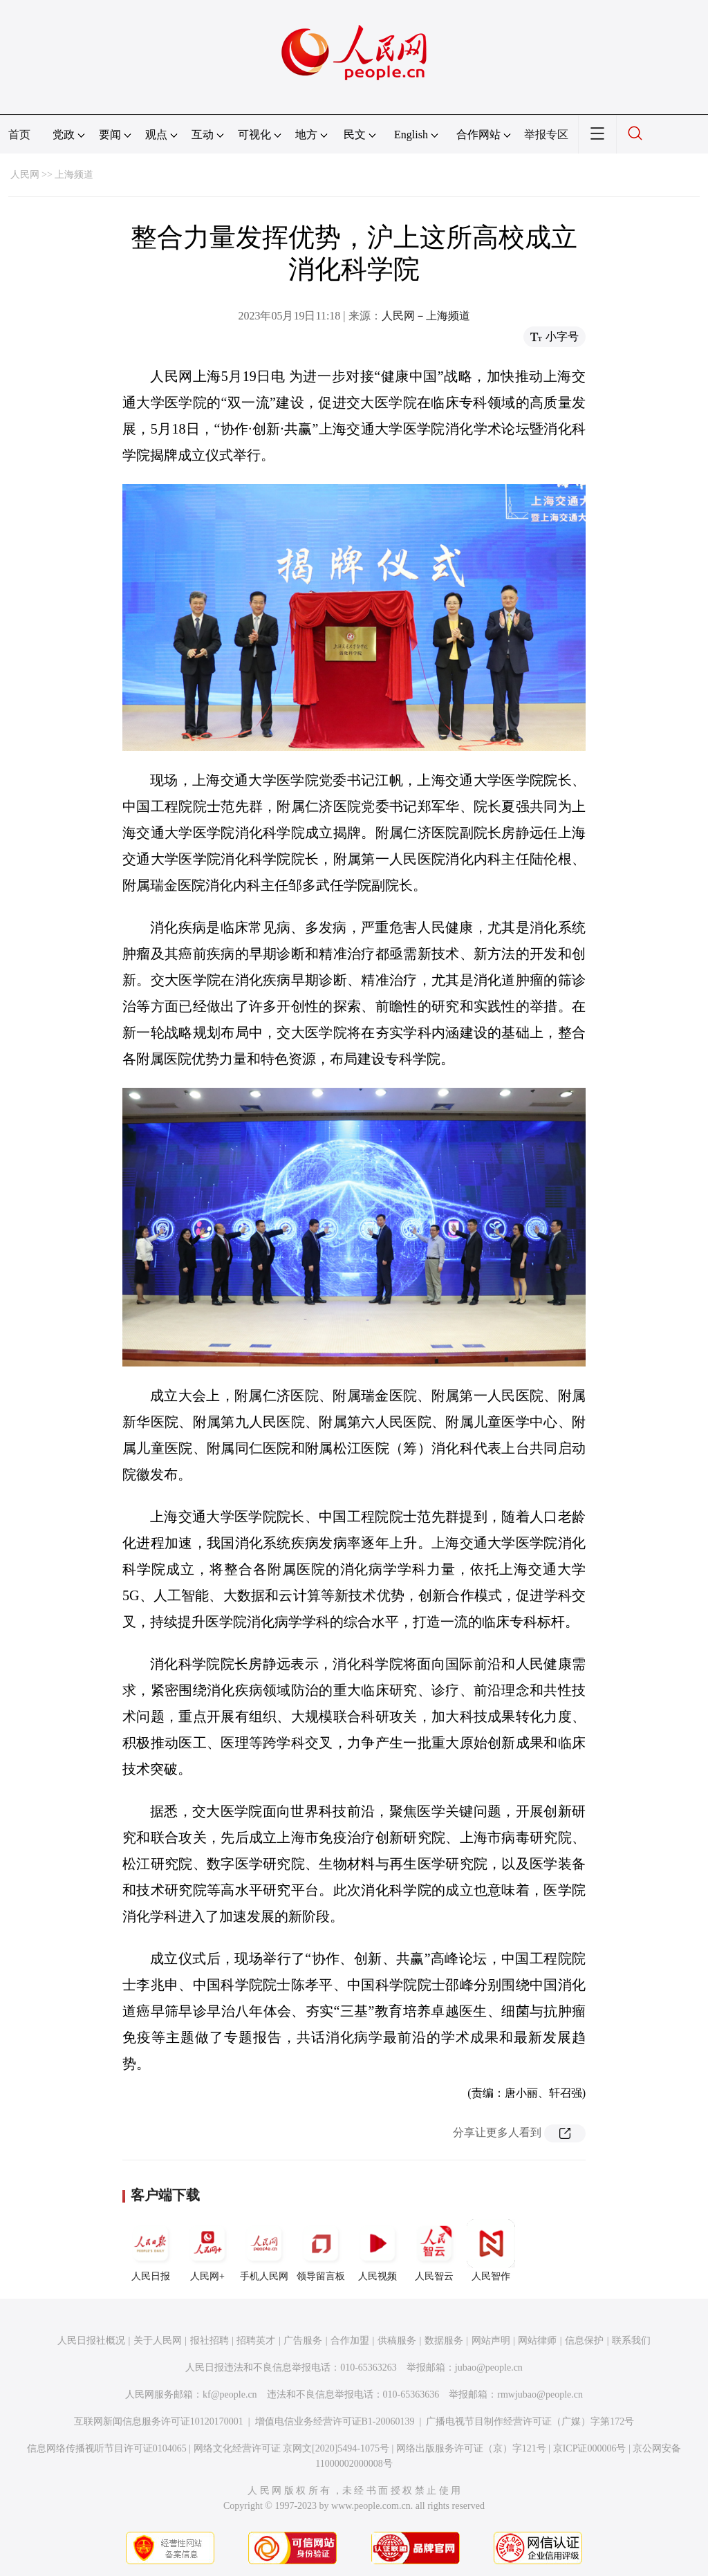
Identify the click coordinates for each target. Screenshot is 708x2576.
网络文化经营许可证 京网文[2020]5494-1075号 (292, 2448)
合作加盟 (349, 2340)
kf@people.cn (230, 2394)
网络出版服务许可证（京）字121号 (471, 2448)
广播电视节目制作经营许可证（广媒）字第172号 (530, 2421)
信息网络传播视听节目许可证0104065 (107, 2448)
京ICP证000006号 (589, 2448)
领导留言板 (321, 2250)
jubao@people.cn (489, 2367)
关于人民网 (157, 2340)
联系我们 (631, 2340)
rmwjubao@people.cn (540, 2394)
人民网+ (207, 2250)
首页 (19, 134)
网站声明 (491, 2340)
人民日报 (151, 2250)
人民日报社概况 (91, 2340)
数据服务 (444, 2340)
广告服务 (302, 2340)
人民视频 (377, 2250)
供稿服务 (397, 2340)
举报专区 (546, 134)
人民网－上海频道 (426, 316)
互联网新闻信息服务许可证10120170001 (158, 2421)
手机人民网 (264, 2250)
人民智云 (434, 2250)
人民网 (24, 174)
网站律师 (537, 2340)
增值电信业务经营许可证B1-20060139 (335, 2421)
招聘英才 (255, 2340)
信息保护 (584, 2340)
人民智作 (491, 2250)
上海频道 (74, 174)
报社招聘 (209, 2340)
